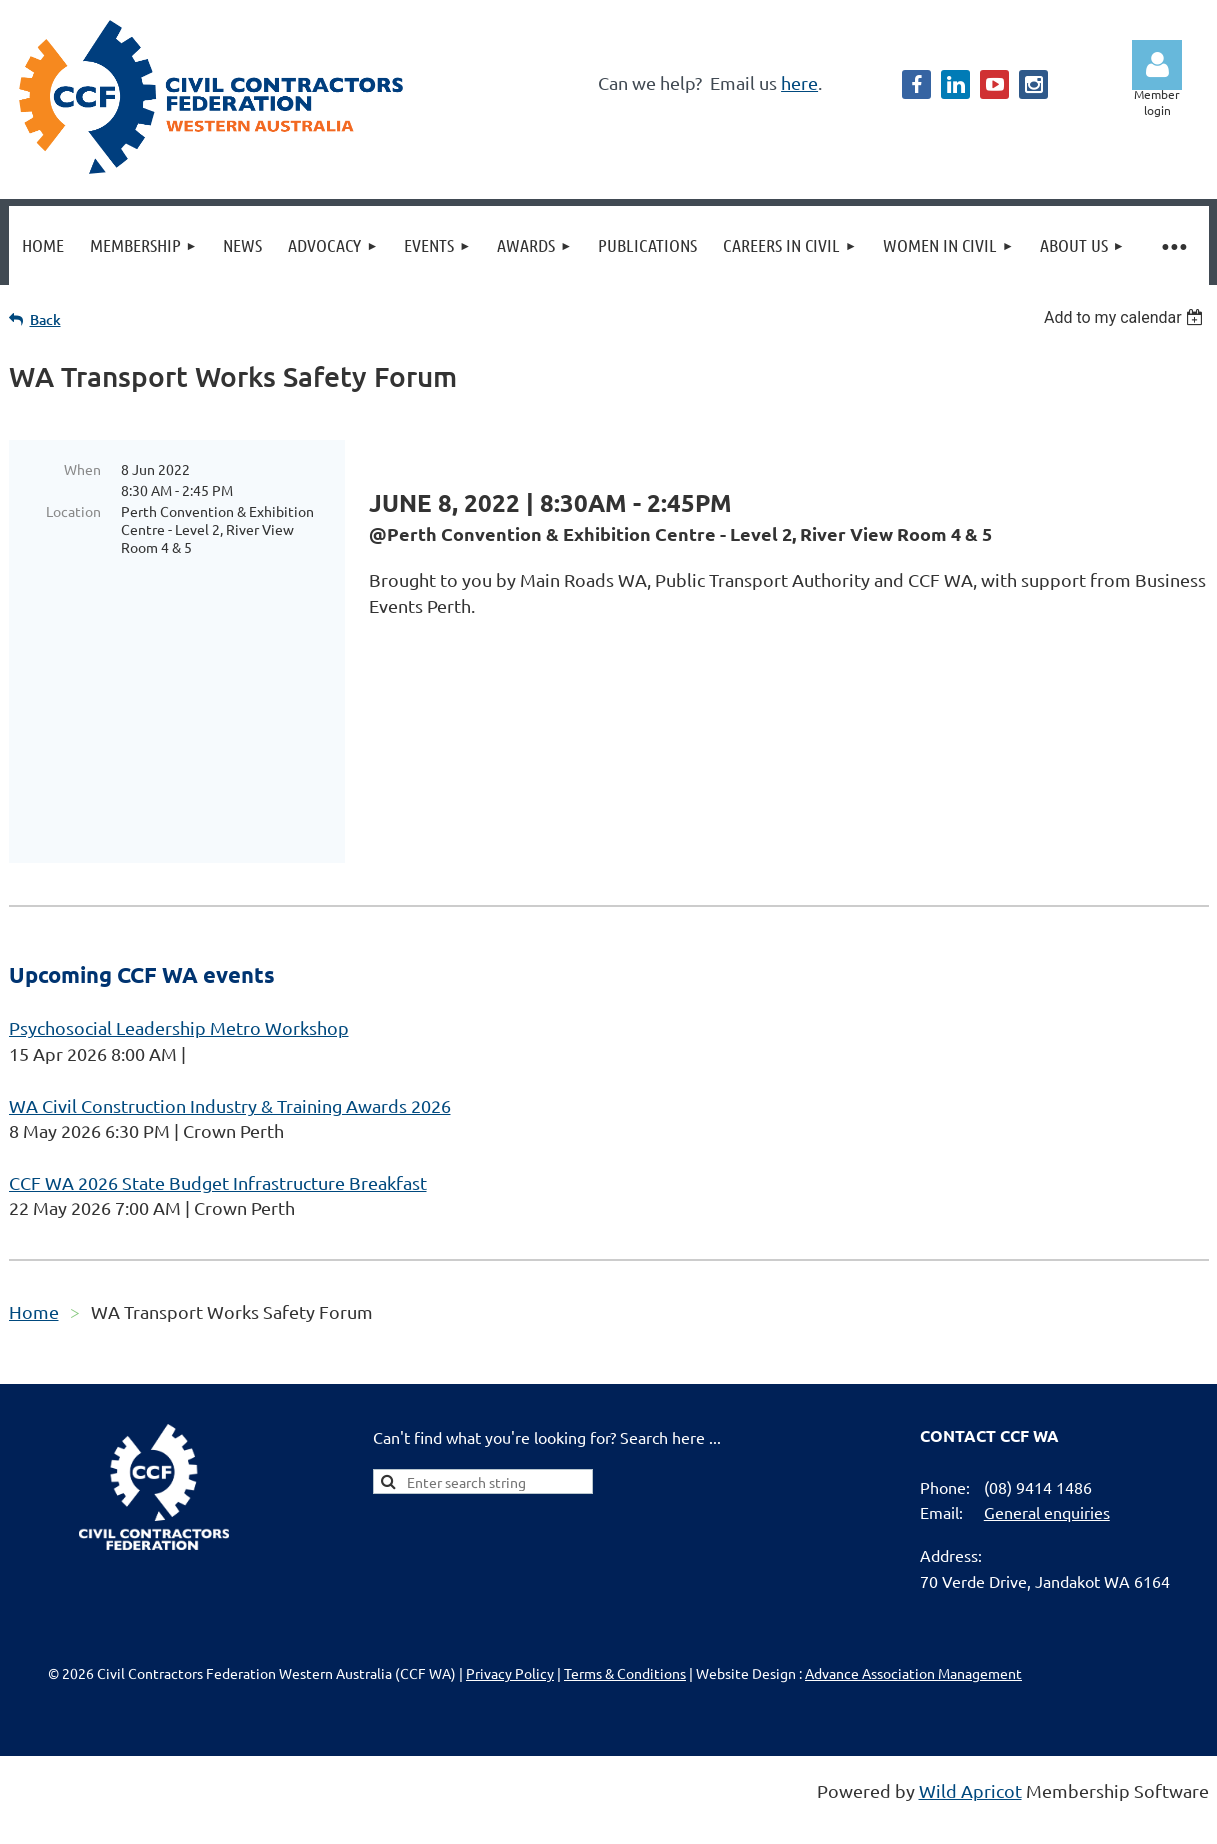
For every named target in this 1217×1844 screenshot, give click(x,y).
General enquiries (1047, 1455)
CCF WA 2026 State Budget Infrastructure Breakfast (218, 1125)
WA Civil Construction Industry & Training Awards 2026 (230, 1048)
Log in (1157, 65)
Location (73, 511)
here (799, 82)
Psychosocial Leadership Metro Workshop (179, 970)
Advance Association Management (913, 1616)
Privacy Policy (510, 1616)
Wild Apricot (970, 1733)
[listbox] (1126, 317)
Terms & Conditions (625, 1616)
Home (34, 1254)
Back (45, 319)
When (82, 469)
